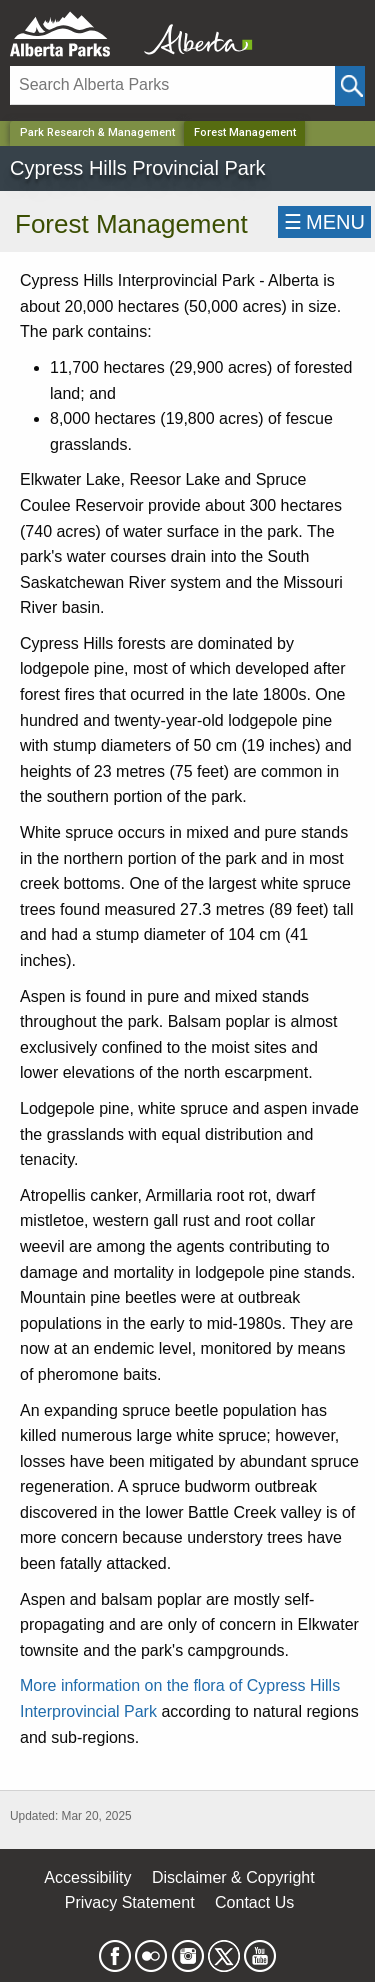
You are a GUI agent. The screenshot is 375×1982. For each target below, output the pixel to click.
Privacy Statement (130, 1902)
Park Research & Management (97, 132)
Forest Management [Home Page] (245, 132)
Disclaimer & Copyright (233, 1877)
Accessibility (87, 1877)
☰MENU (324, 222)
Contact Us (254, 1902)
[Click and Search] (350, 86)
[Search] (172, 85)
